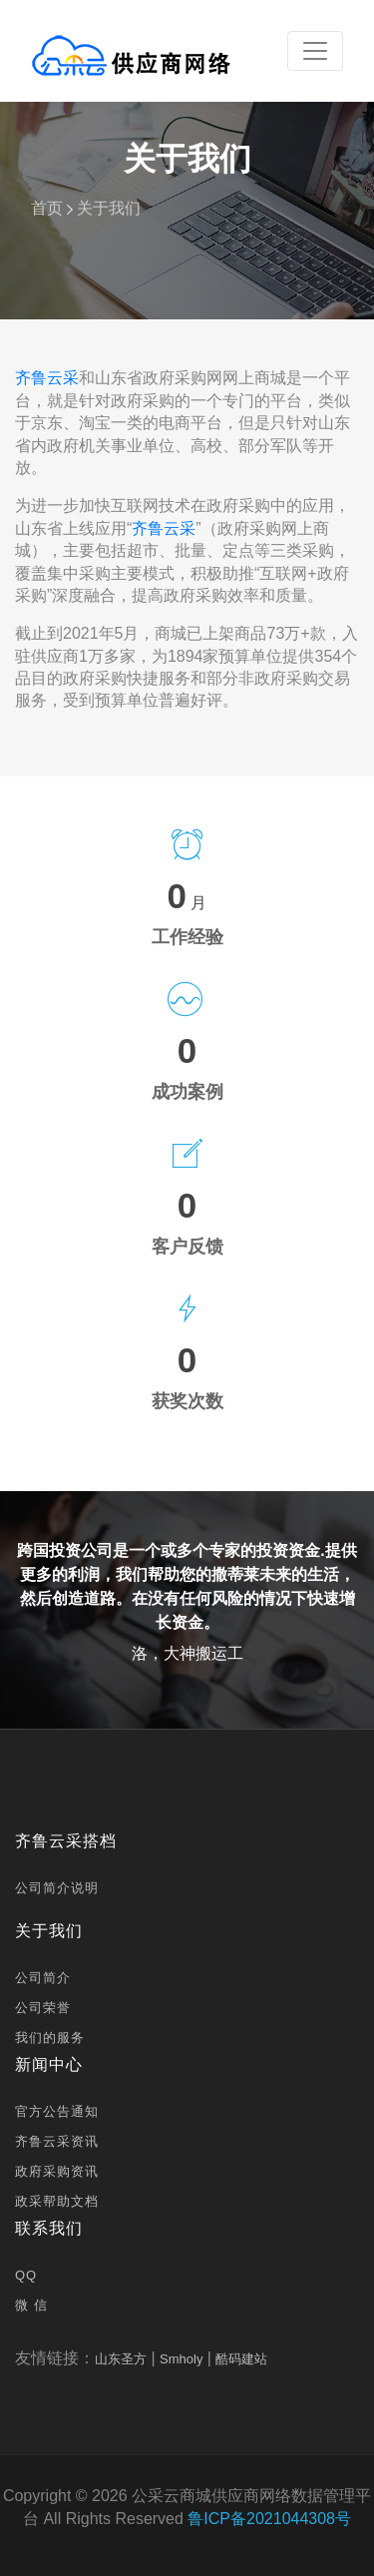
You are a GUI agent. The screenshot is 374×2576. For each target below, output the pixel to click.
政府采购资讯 (57, 2171)
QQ (26, 2275)
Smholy (181, 2358)
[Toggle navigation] (315, 51)
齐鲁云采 (47, 377)
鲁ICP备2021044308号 (269, 2518)
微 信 (31, 2305)
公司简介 (43, 1977)
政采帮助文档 (57, 2201)
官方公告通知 (57, 2111)
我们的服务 (50, 2037)
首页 (47, 208)
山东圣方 (121, 2358)
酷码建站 (241, 2358)
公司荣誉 (43, 2007)
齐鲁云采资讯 (57, 2141)
